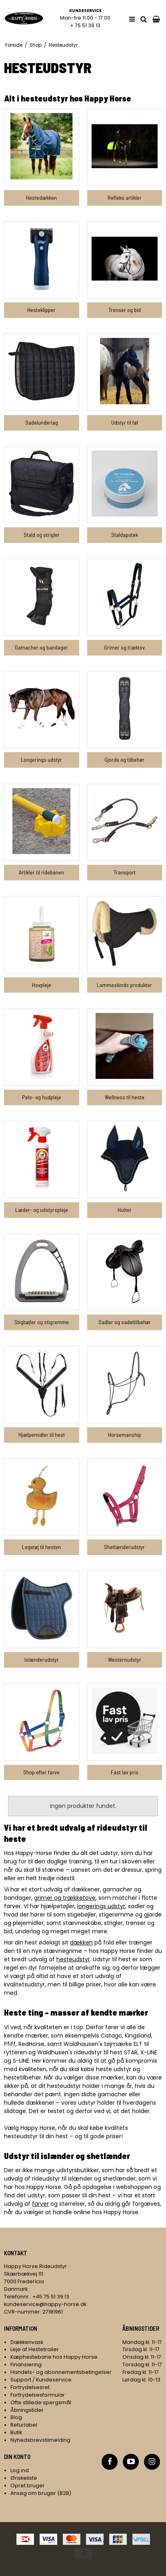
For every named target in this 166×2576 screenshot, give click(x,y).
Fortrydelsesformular (37, 2394)
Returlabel (23, 2424)
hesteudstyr (73, 1959)
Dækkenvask (26, 2342)
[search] (143, 19)
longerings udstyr (101, 1906)
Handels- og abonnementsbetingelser (61, 2372)
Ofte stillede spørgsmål (40, 2402)
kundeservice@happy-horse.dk (45, 2304)
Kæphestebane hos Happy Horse (54, 2357)
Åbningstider (27, 2410)
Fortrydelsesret (30, 2387)
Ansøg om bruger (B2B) (40, 2493)
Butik (16, 2432)
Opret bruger (27, 2485)
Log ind (19, 2470)
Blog (16, 2417)
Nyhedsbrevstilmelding (40, 2440)
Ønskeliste (23, 2478)
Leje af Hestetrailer (34, 2349)
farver (40, 2204)
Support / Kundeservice (41, 2379)
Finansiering (26, 2364)
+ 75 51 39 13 (85, 25)
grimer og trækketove (65, 1898)
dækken (81, 1942)
